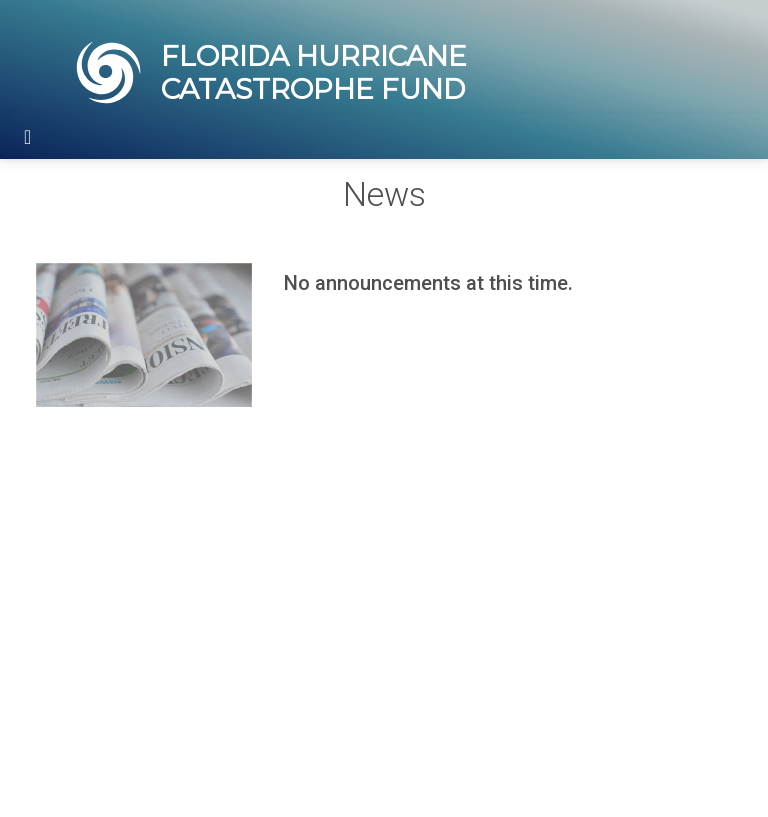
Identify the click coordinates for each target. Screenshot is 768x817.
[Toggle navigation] (27, 137)
